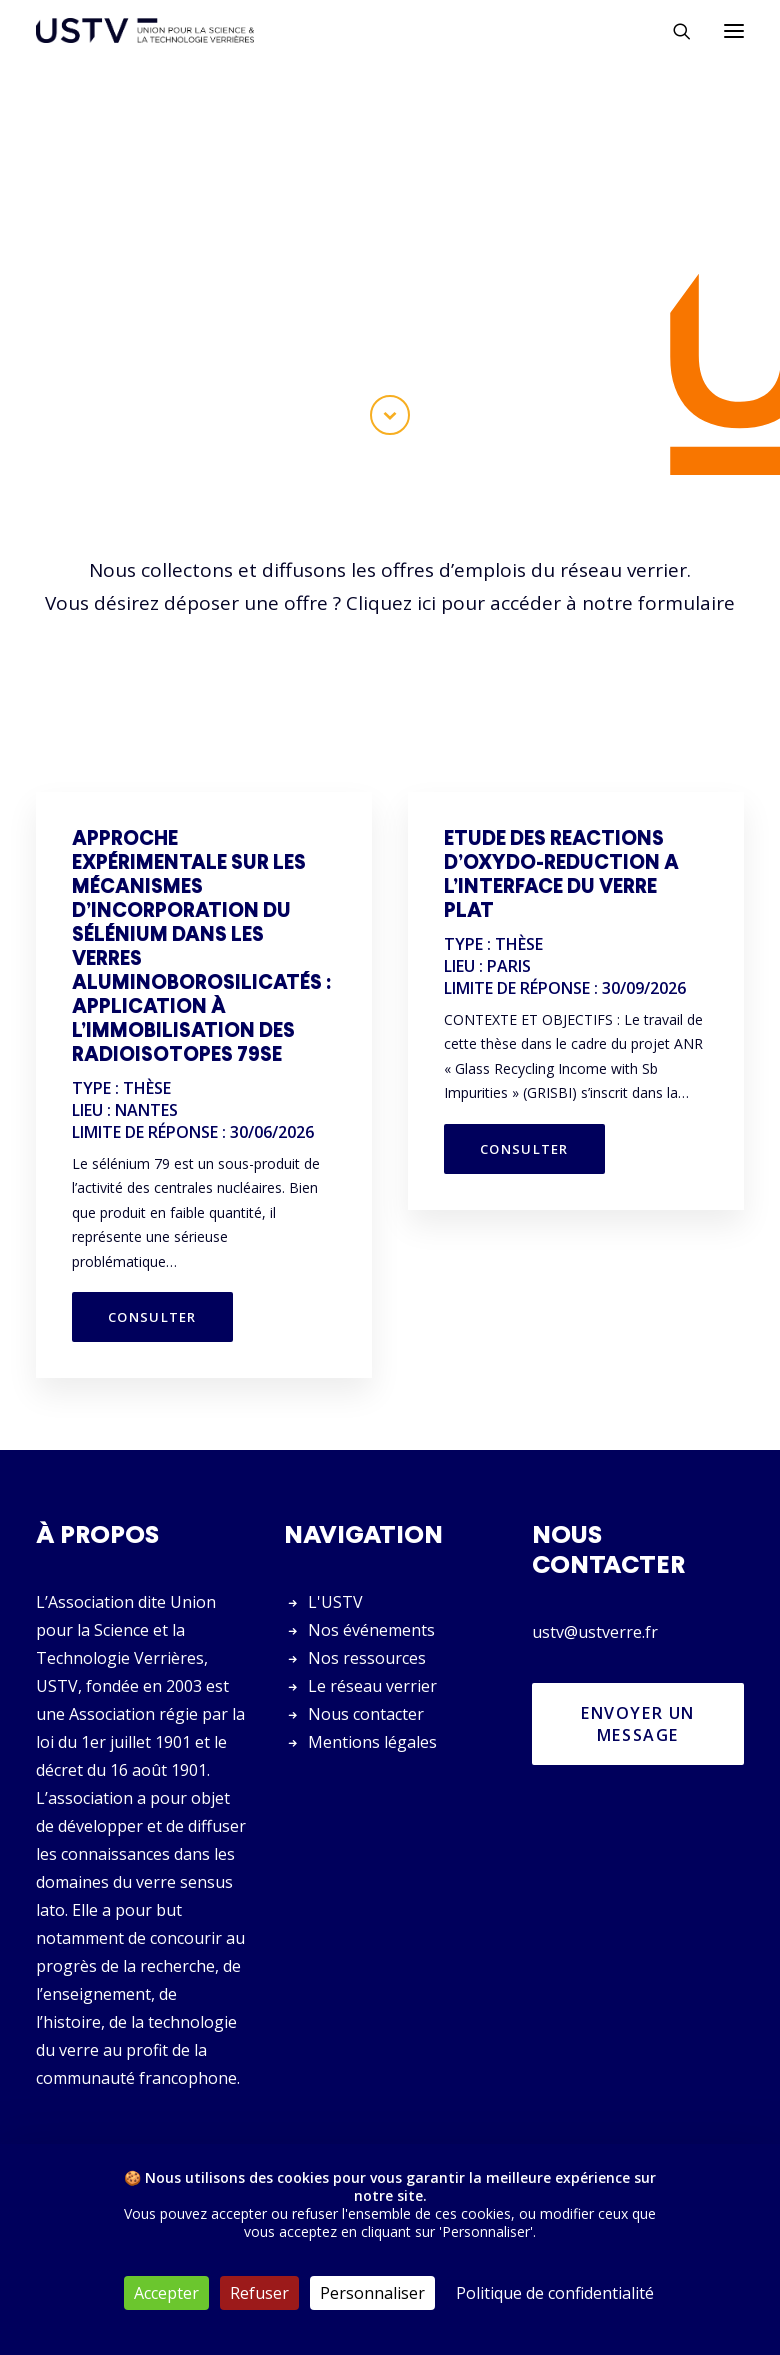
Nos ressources (367, 1658)
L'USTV (335, 1602)
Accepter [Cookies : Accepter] (166, 2293)
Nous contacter (366, 1714)
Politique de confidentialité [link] (555, 2293)
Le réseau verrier (372, 1686)
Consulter (152, 1317)
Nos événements (371, 1630)
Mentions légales (372, 1742)
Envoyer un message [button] (641, 1724)
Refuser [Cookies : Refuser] (259, 2293)
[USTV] (145, 30)
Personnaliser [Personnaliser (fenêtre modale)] (372, 2293)
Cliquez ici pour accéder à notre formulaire (540, 603)
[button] (734, 30)
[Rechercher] (673, 31)
